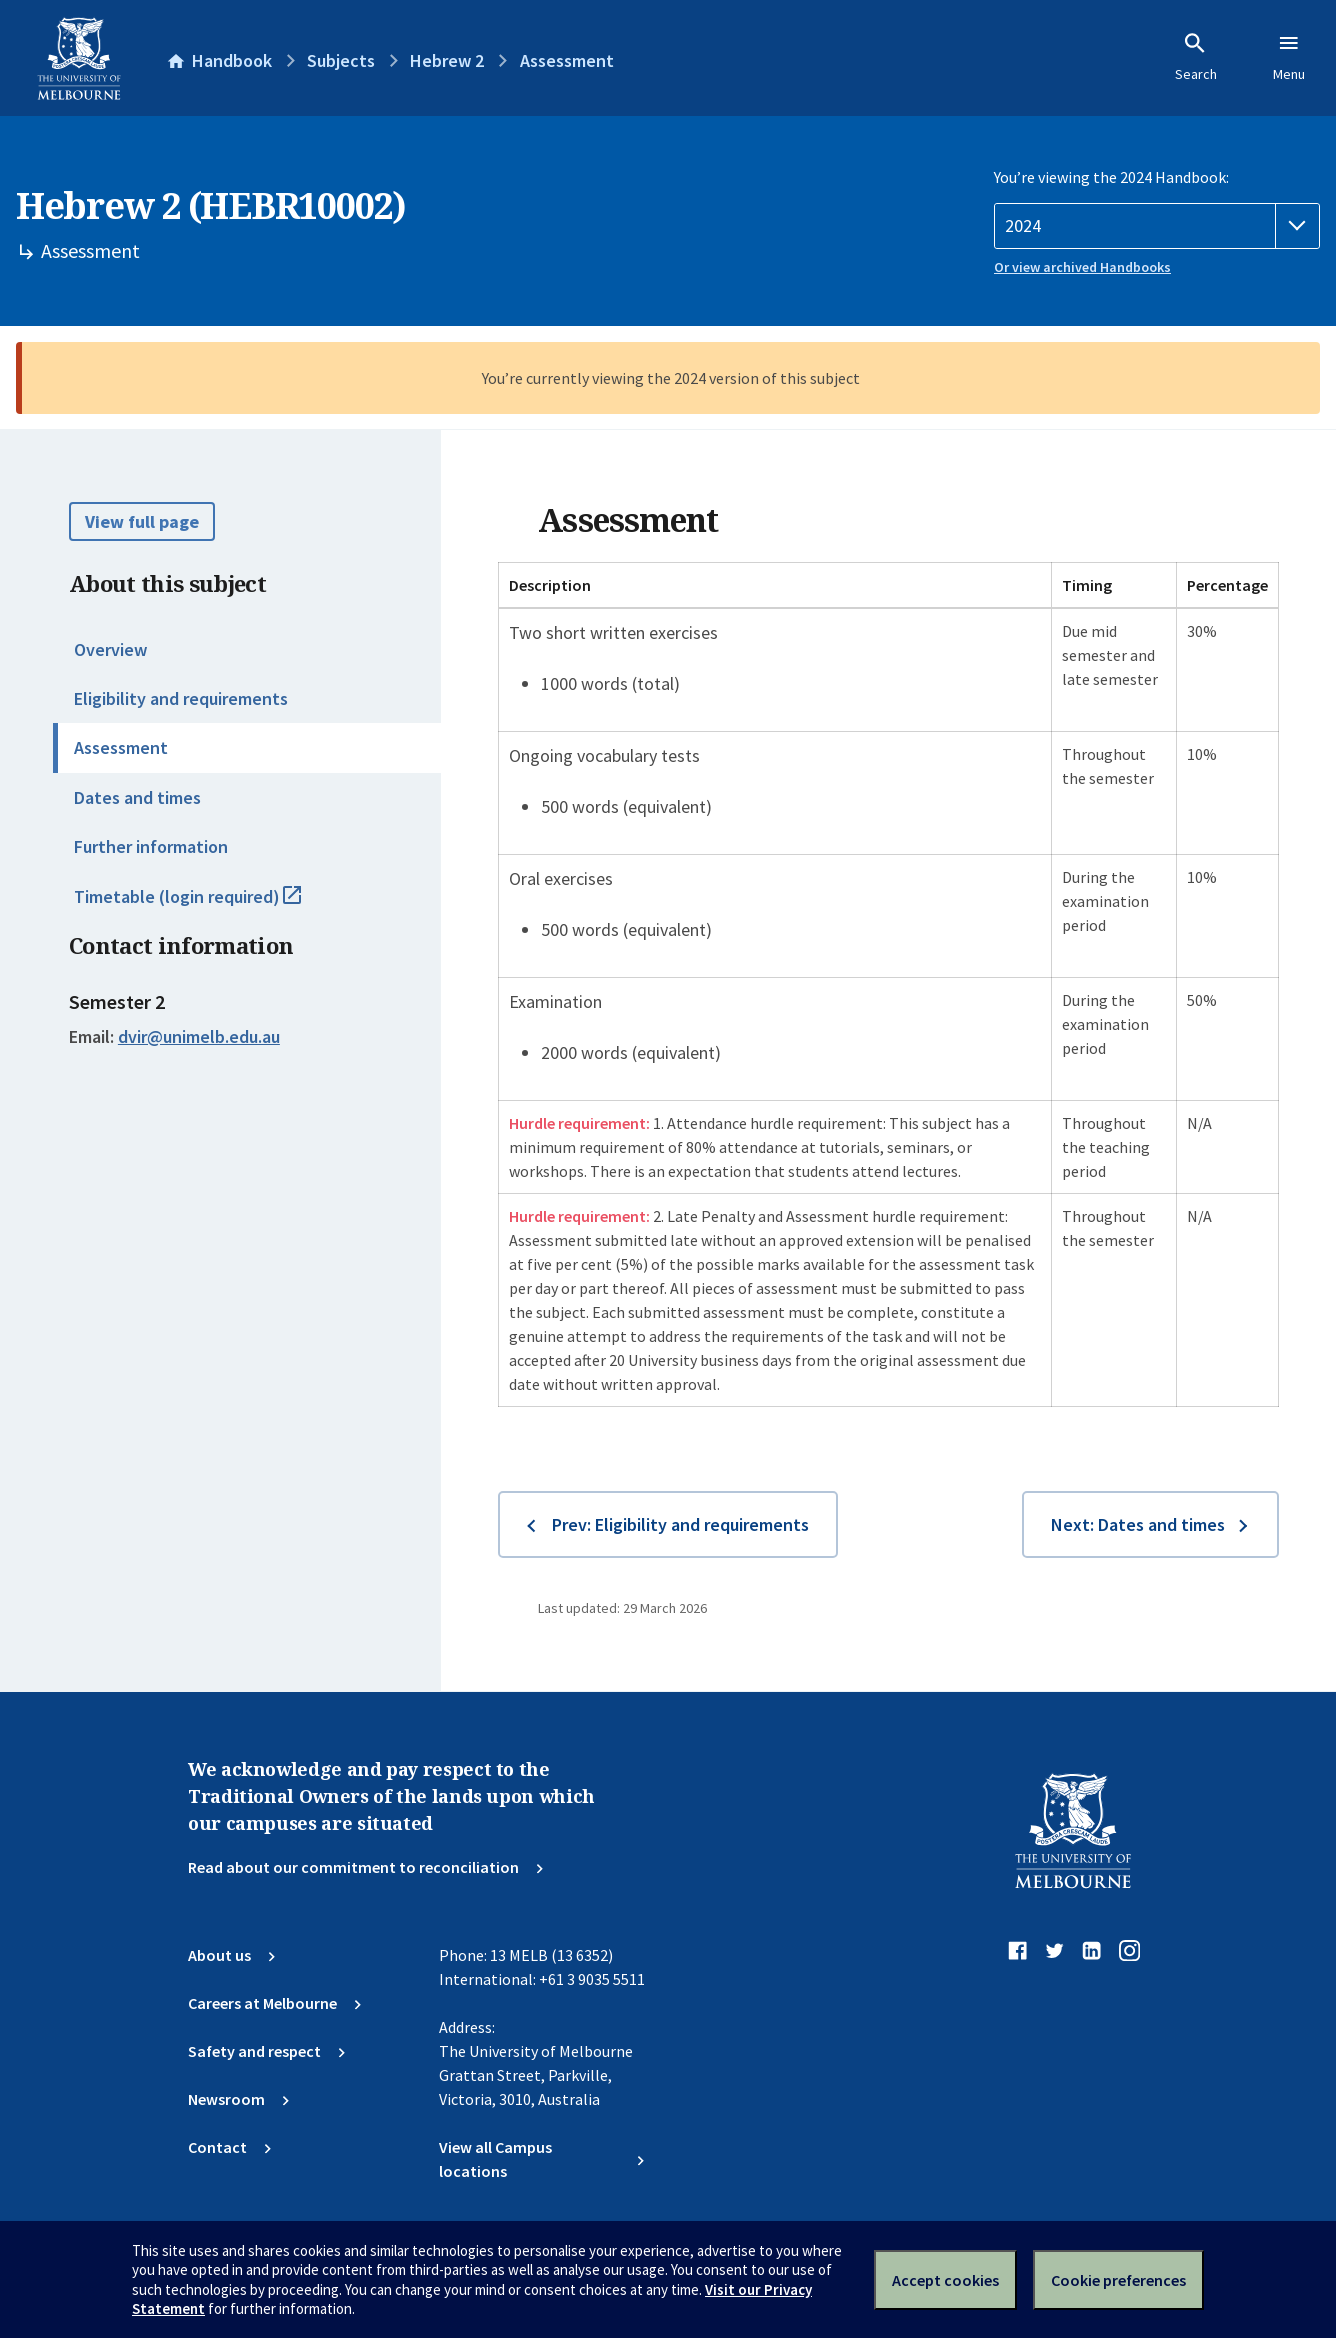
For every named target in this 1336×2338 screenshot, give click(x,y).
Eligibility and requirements (181, 698)
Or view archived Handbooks (1082, 267)
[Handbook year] (1157, 226)
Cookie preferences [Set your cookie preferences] (1118, 2280)
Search (1196, 57)
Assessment (121, 747)
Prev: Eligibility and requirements (680, 1524)
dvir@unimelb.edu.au (199, 1037)
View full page (142, 521)
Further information (151, 846)
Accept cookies (945, 2280)
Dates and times (137, 797)
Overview (110, 649)
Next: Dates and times (1138, 1524)
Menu (1289, 57)
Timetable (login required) (209, 905)
